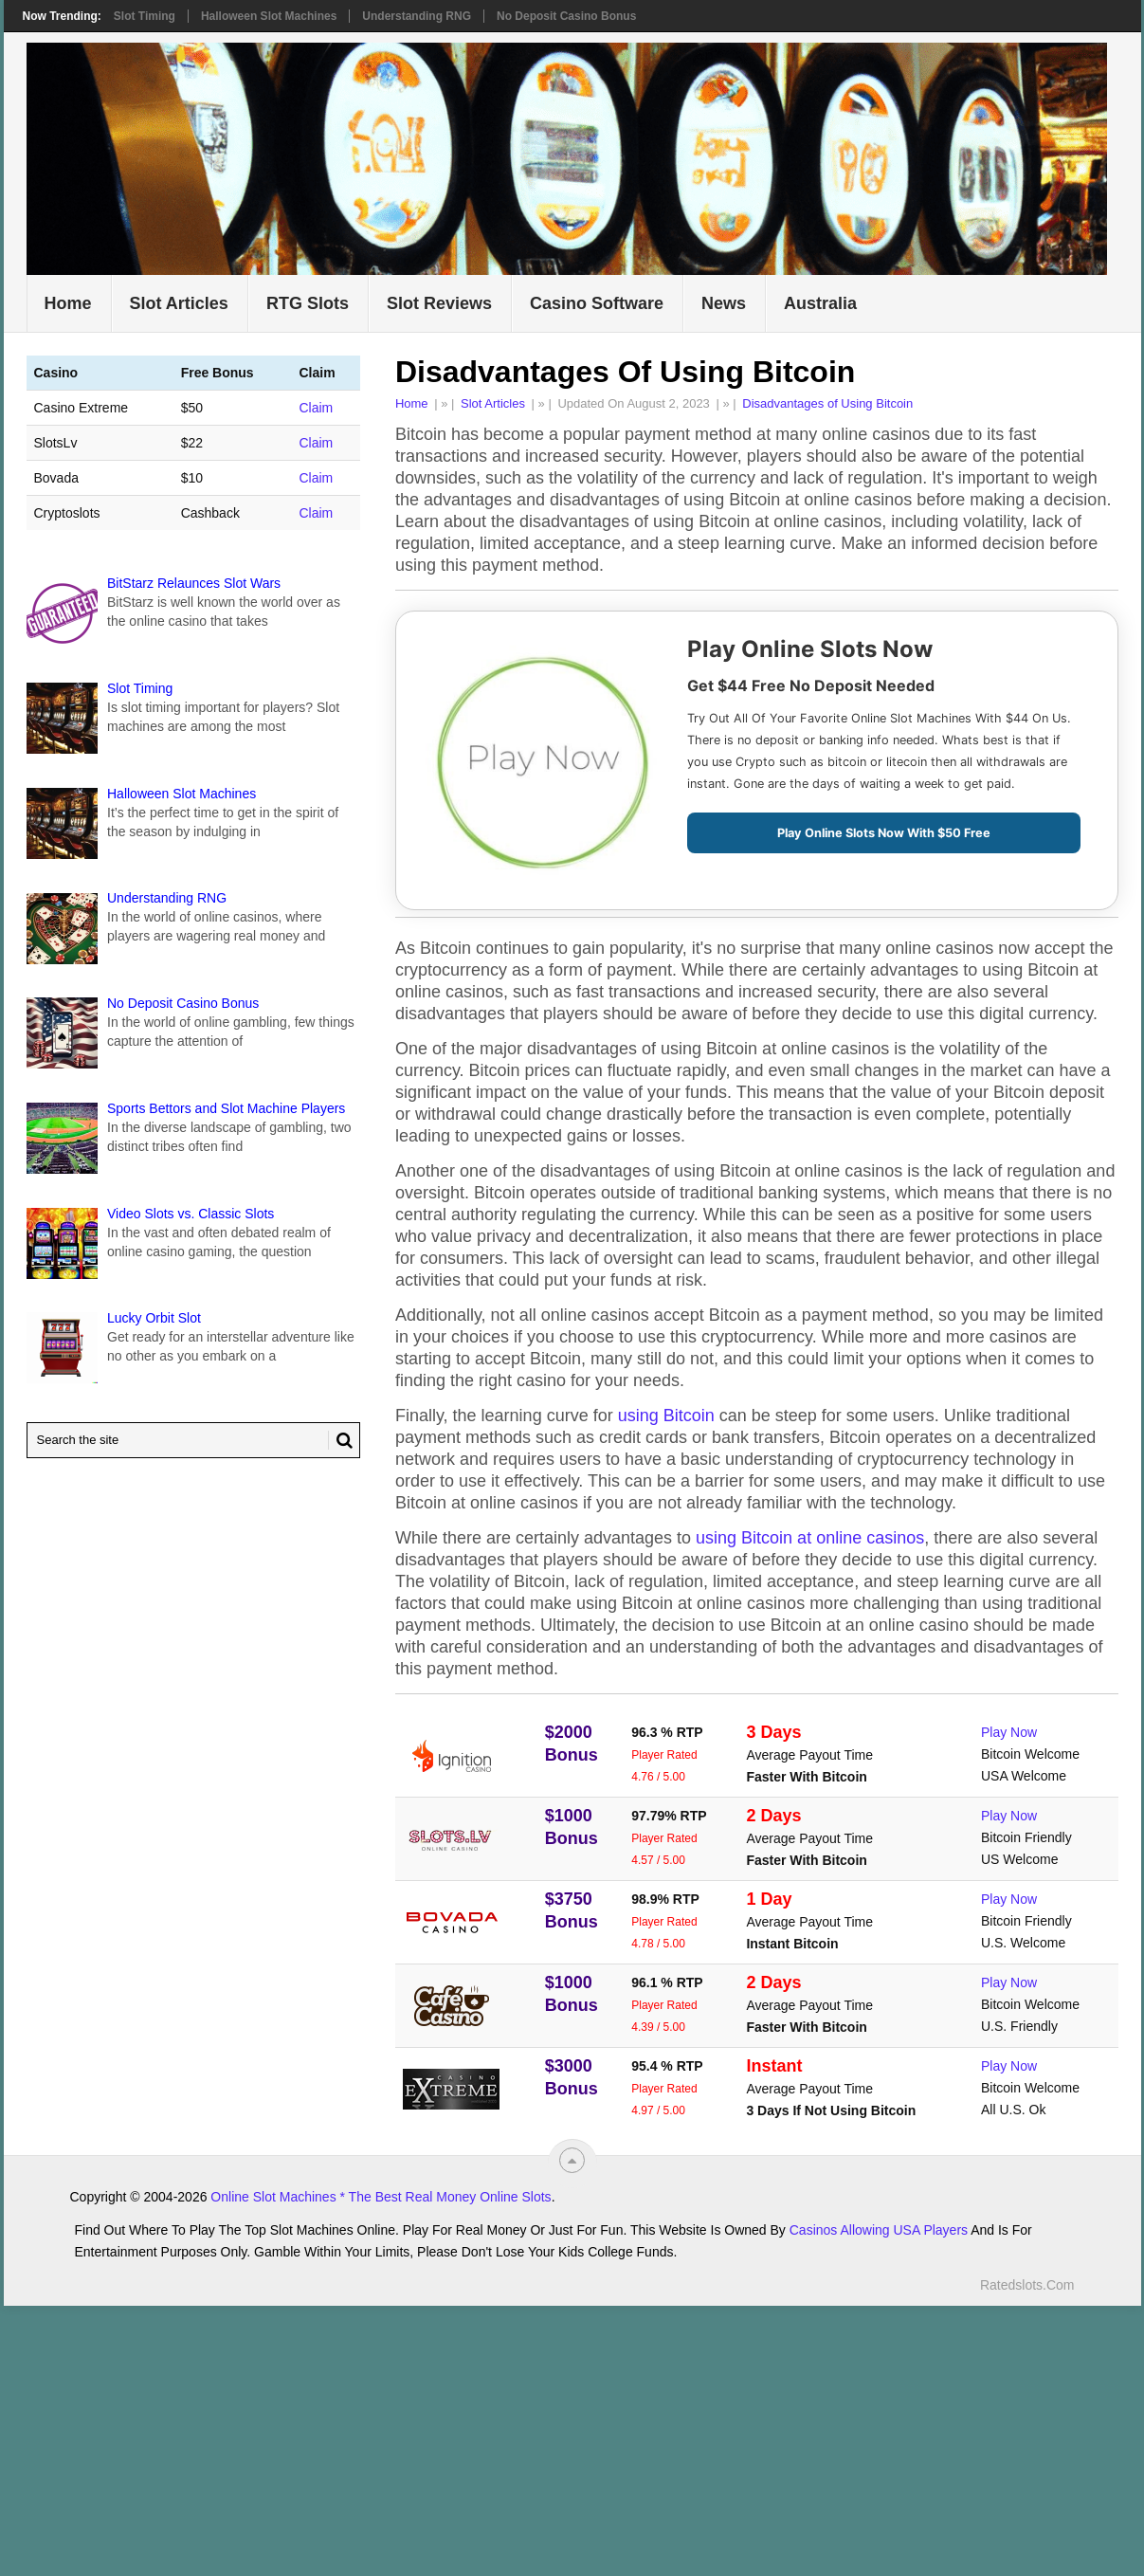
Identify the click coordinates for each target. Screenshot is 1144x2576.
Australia (820, 303)
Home (68, 303)
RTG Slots (307, 303)
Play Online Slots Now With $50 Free (883, 833)
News (723, 303)
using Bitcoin (666, 1415)
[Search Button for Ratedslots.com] (340, 1440)
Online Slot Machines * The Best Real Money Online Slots (380, 2196)
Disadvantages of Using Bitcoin (827, 403)
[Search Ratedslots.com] (194, 1440)
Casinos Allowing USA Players (879, 2230)
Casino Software (596, 303)
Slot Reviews (439, 303)
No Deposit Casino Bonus (566, 16)
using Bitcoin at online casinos (810, 1537)
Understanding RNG (416, 16)
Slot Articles (179, 303)
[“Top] (572, 2160)
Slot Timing (144, 16)
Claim (316, 407)
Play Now (1009, 1732)
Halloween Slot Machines (268, 16)
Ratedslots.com (1027, 2285)
